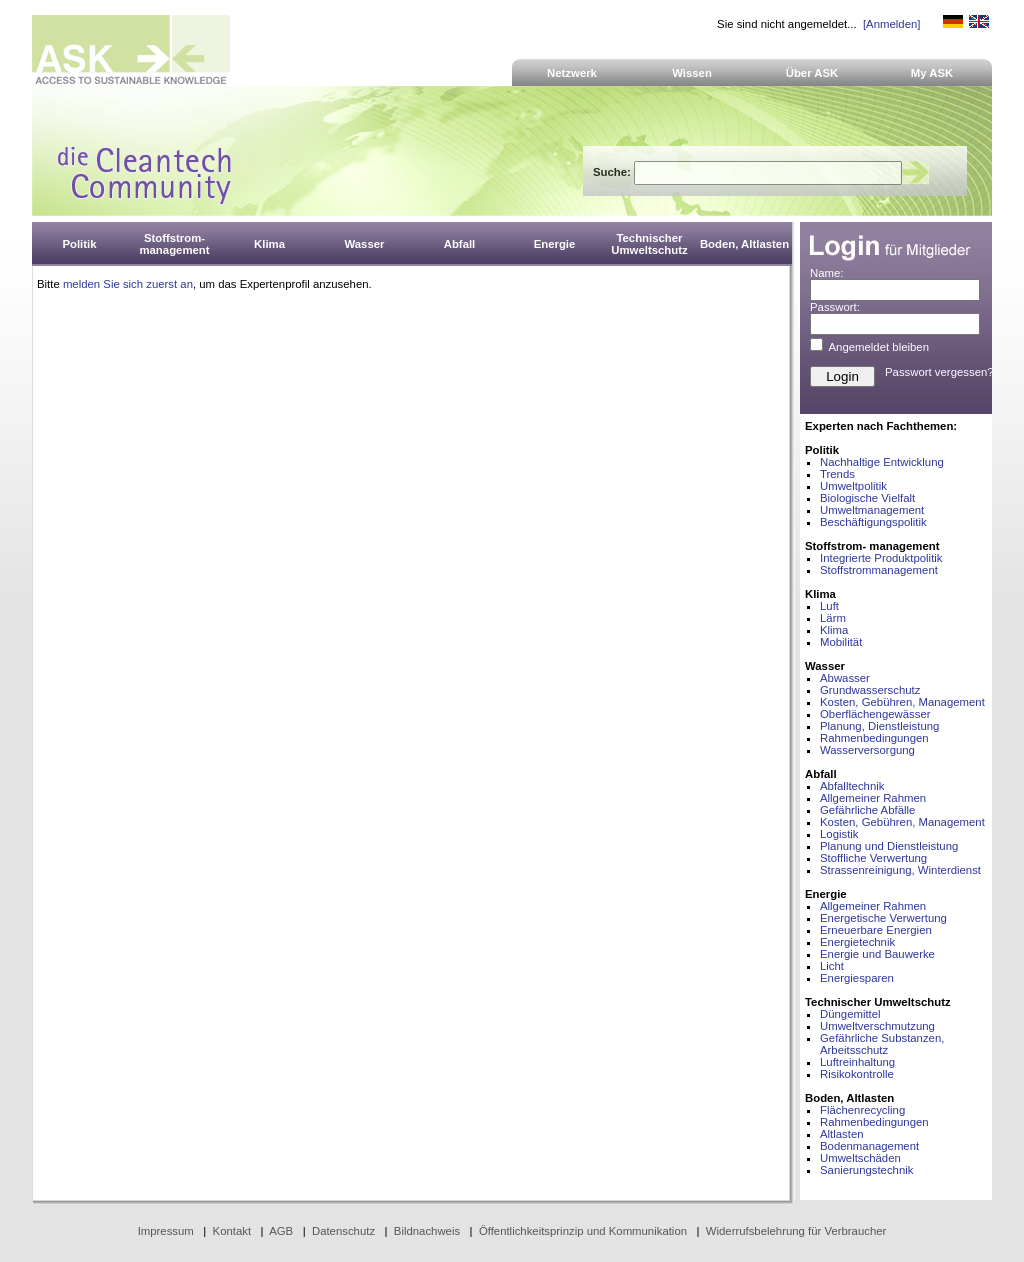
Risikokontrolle (857, 1074)
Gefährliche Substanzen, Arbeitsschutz (882, 1044)
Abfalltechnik (852, 786)
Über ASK (812, 73)
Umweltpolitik (853, 486)
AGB (281, 1231)
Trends (837, 474)
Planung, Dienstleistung (879, 726)
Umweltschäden (860, 1158)
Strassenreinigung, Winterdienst (900, 870)
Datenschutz (343, 1231)
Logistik (839, 834)
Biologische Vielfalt (867, 498)
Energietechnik (857, 942)
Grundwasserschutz (870, 690)
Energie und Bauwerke (877, 954)
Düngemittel (850, 1014)
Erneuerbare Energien (876, 930)
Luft (829, 606)
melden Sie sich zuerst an (128, 284)
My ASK (932, 73)
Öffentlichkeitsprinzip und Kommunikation (583, 1231)
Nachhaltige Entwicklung (882, 462)
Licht (832, 966)
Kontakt (232, 1231)
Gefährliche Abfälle (867, 810)
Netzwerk (572, 73)
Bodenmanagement (869, 1146)
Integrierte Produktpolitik (881, 558)
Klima (834, 630)
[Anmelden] (891, 24)
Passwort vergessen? (939, 372)
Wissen (692, 73)
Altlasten (842, 1134)
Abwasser (845, 678)
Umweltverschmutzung (877, 1026)
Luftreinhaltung (857, 1062)
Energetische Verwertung (883, 918)
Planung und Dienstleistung (889, 846)
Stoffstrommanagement (879, 570)
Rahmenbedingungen (874, 738)
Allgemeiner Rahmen (873, 798)
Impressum (166, 1231)
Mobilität (841, 642)
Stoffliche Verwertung (873, 858)
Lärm (833, 618)
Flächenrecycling (862, 1110)
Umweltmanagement (872, 510)
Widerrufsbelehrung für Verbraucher (796, 1231)
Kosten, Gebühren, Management (902, 702)
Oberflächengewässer (875, 714)
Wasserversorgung (867, 750)
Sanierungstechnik (866, 1170)
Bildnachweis (427, 1231)
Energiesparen (857, 978)
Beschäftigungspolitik (873, 522)
